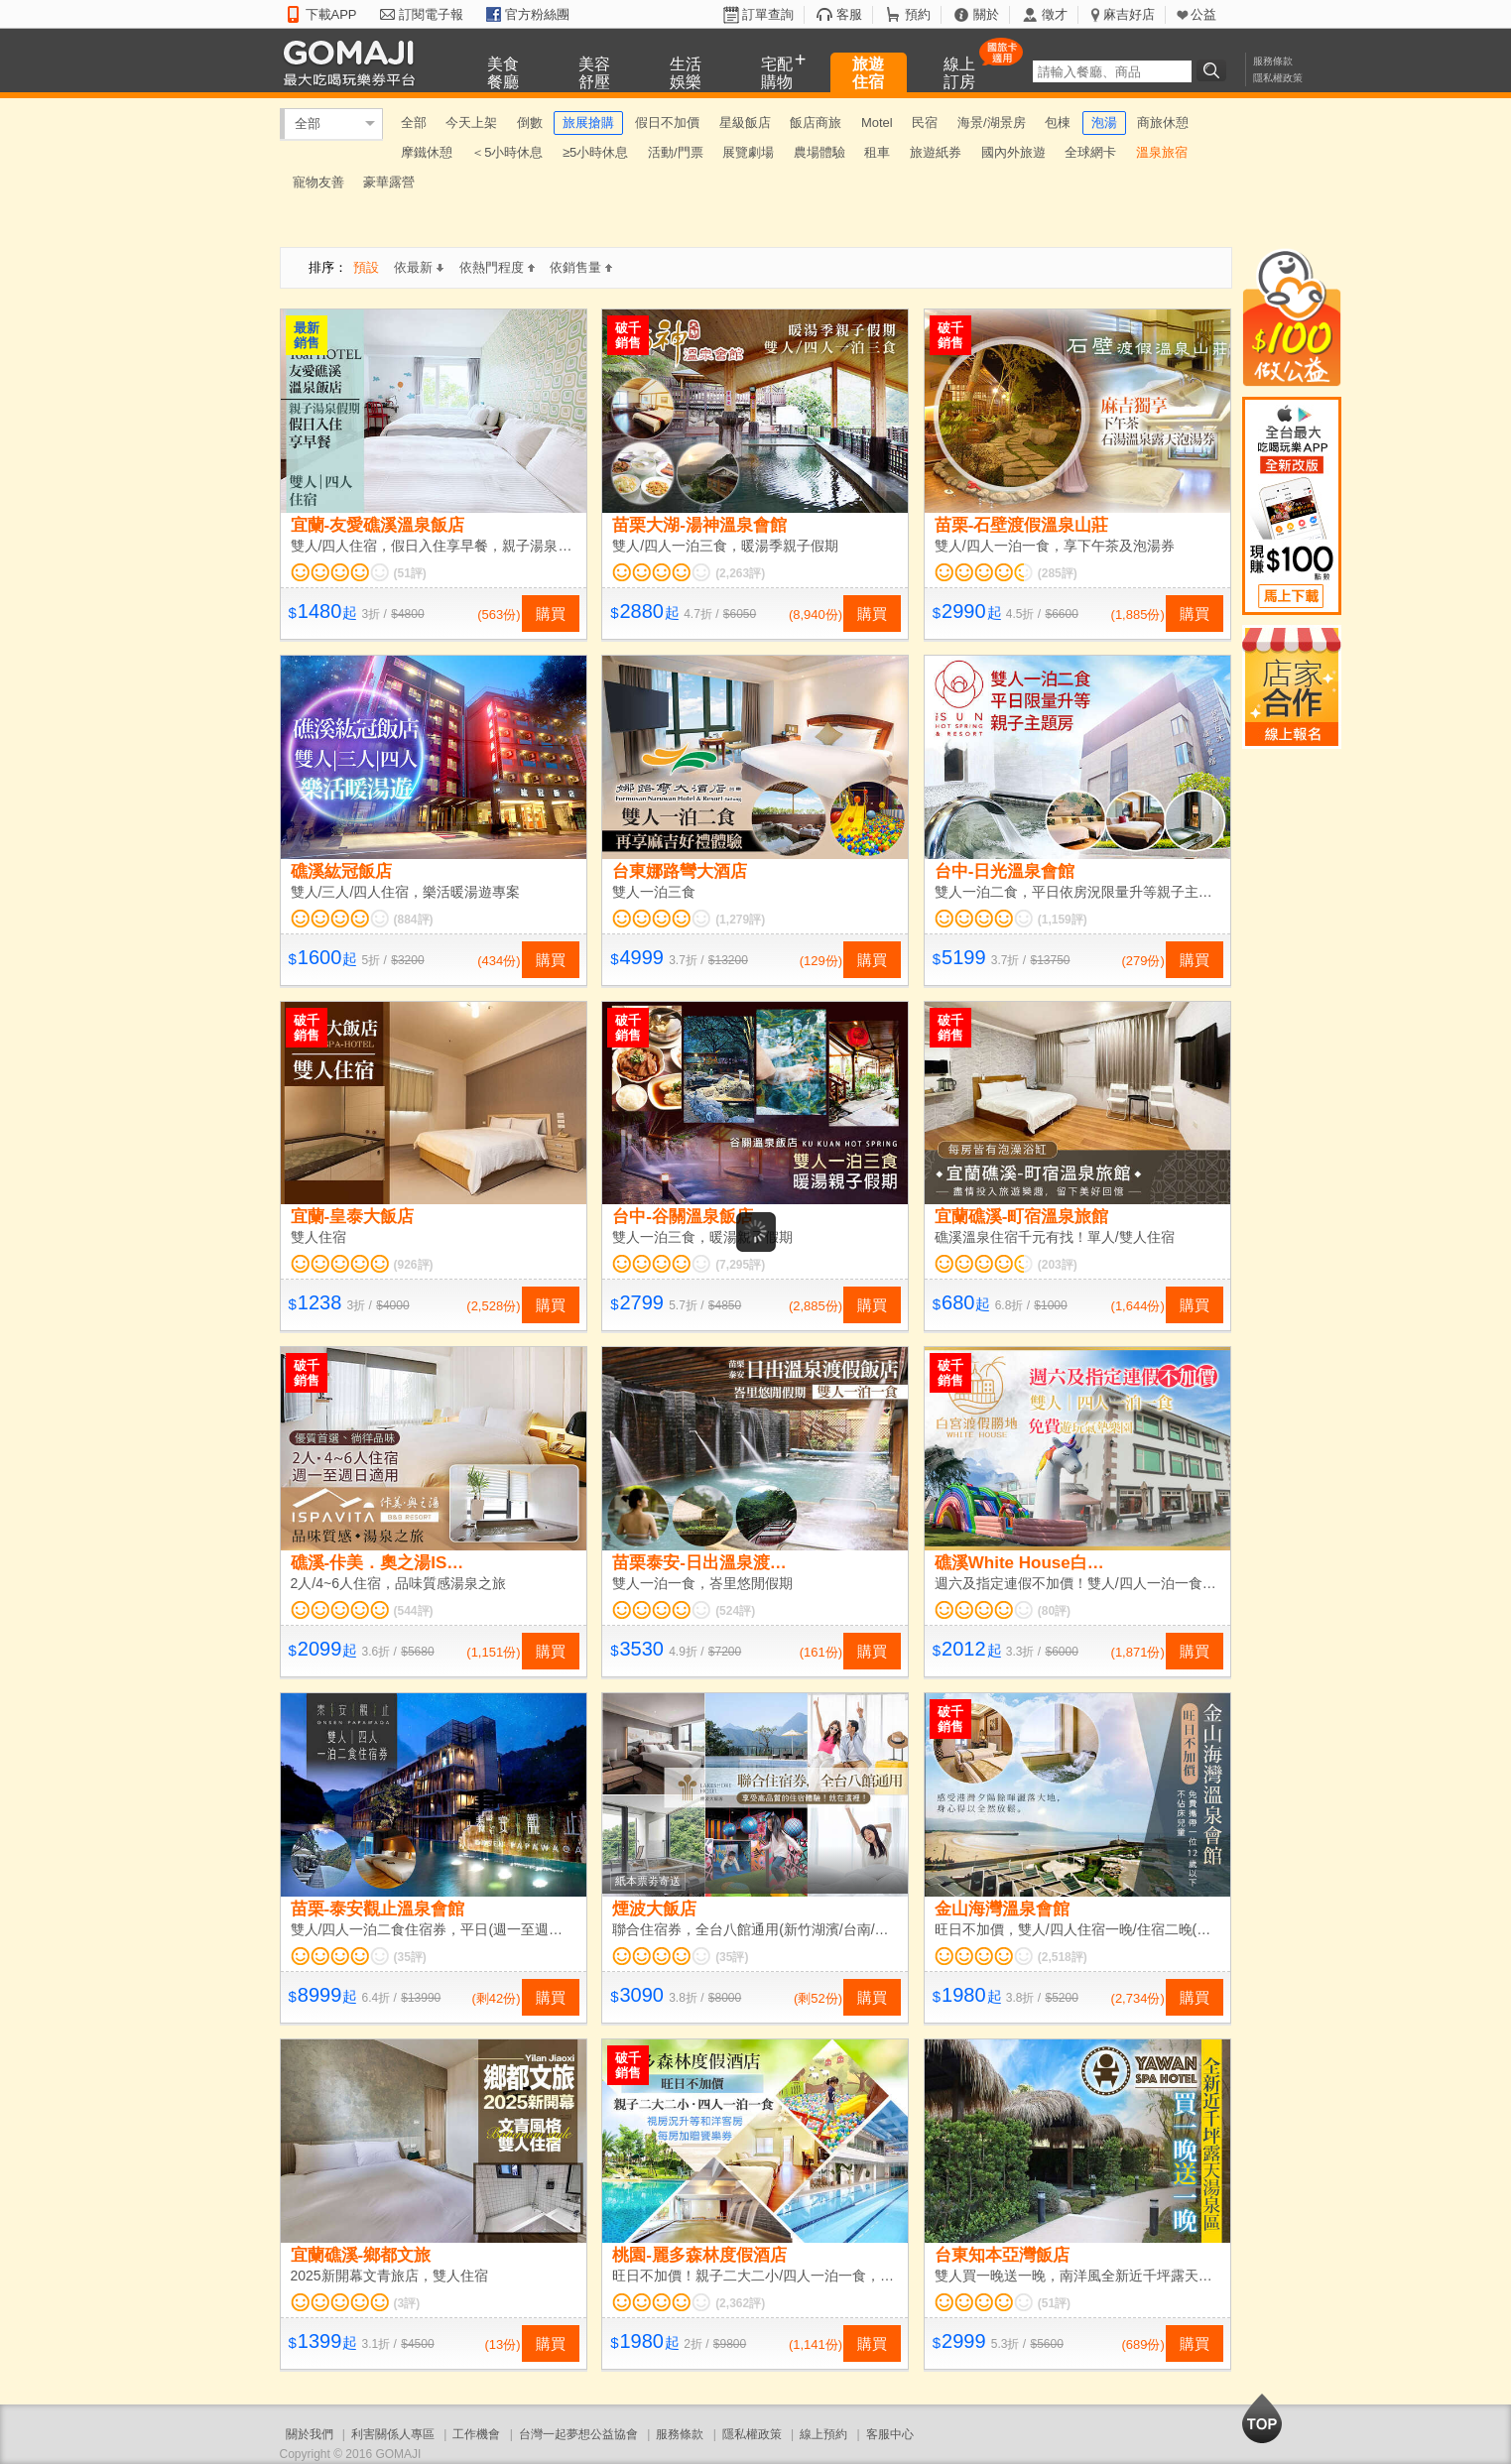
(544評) (414, 1611)
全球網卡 (1090, 152)
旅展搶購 (588, 122)
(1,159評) (1062, 919)
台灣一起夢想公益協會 (578, 2434)
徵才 (1055, 14)
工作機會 (476, 2434)
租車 (877, 152)
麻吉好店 (1129, 14)
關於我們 (309, 2434)
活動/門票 (675, 152)
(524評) (735, 1611)
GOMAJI (354, 62)
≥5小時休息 (595, 152)
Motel (877, 122)
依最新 (418, 267)
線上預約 (823, 2434)
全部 (307, 123)
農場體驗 (819, 152)
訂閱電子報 (431, 14)
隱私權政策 (1278, 77)
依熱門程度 (497, 267)
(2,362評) (740, 2303)
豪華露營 (389, 182)
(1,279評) (740, 919)
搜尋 (1214, 70)
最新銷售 (306, 335)
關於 (986, 14)
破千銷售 (628, 335)
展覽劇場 (748, 152)
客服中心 (890, 2434)
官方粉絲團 (537, 14)
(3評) (407, 2303)
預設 (366, 267)
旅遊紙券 (935, 152)
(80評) (1054, 1611)
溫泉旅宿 (1162, 152)
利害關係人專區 (393, 2434)
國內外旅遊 (1013, 152)
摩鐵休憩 (426, 152)
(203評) (1057, 1265)
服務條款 (1273, 61)
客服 (849, 14)
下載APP (331, 14)
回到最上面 (1262, 2418)
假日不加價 (667, 122)
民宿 (925, 122)
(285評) (1057, 573)
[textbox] (1112, 71)
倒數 (530, 122)
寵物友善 (318, 182)
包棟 (1057, 122)
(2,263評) (740, 573)
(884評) (414, 919)
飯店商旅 (815, 122)
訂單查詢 (768, 14)
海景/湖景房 (991, 122)
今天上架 (471, 122)
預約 (918, 14)
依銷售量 (581, 267)
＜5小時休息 (507, 152)
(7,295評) (740, 1265)
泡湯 (1104, 122)
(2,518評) (1062, 1957)
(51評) (410, 573)
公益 (1203, 14)
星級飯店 (745, 122)
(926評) (414, 1265)
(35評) (410, 1957)
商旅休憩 (1163, 122)
